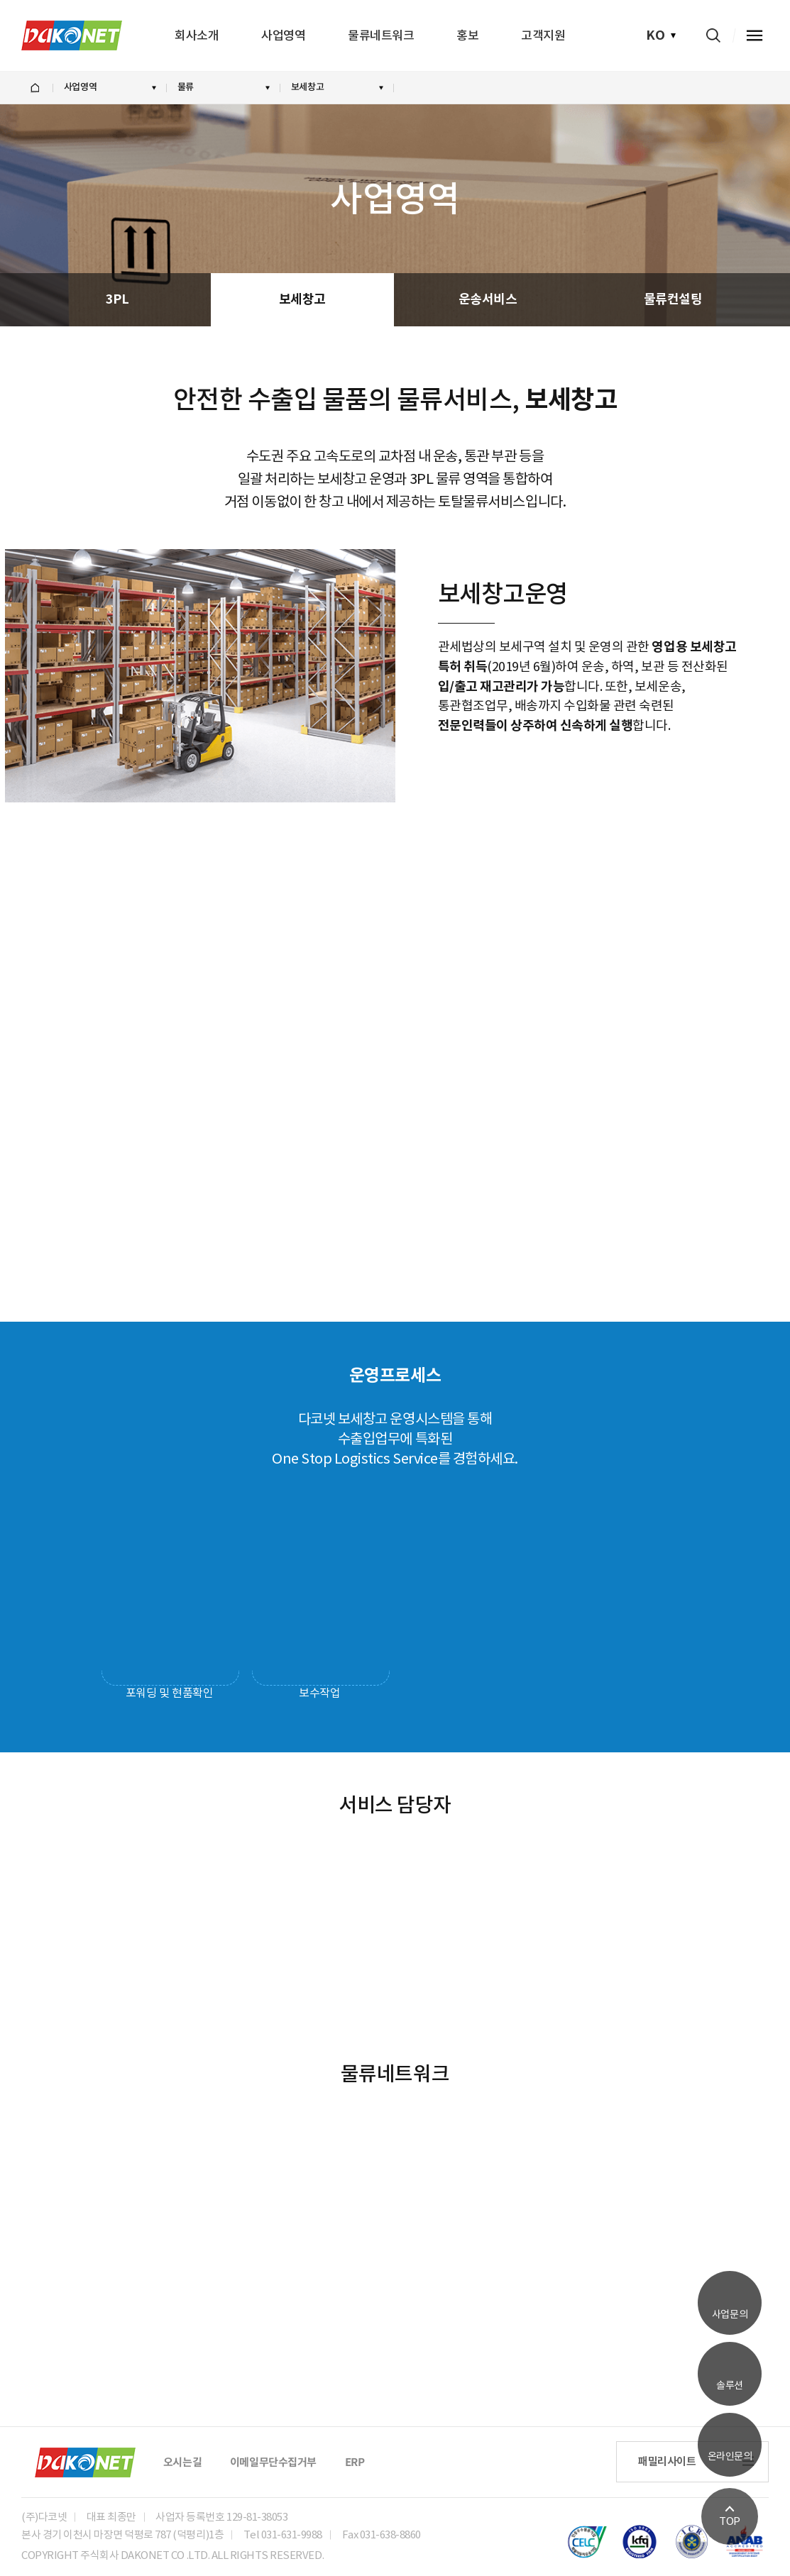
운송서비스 (488, 299)
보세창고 (302, 299)
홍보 (467, 35)
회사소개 (197, 35)
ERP (355, 2462)
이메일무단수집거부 (273, 2462)
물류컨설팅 (673, 299)
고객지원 (543, 35)
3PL (117, 299)
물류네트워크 (381, 35)
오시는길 (182, 2462)
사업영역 (283, 35)
